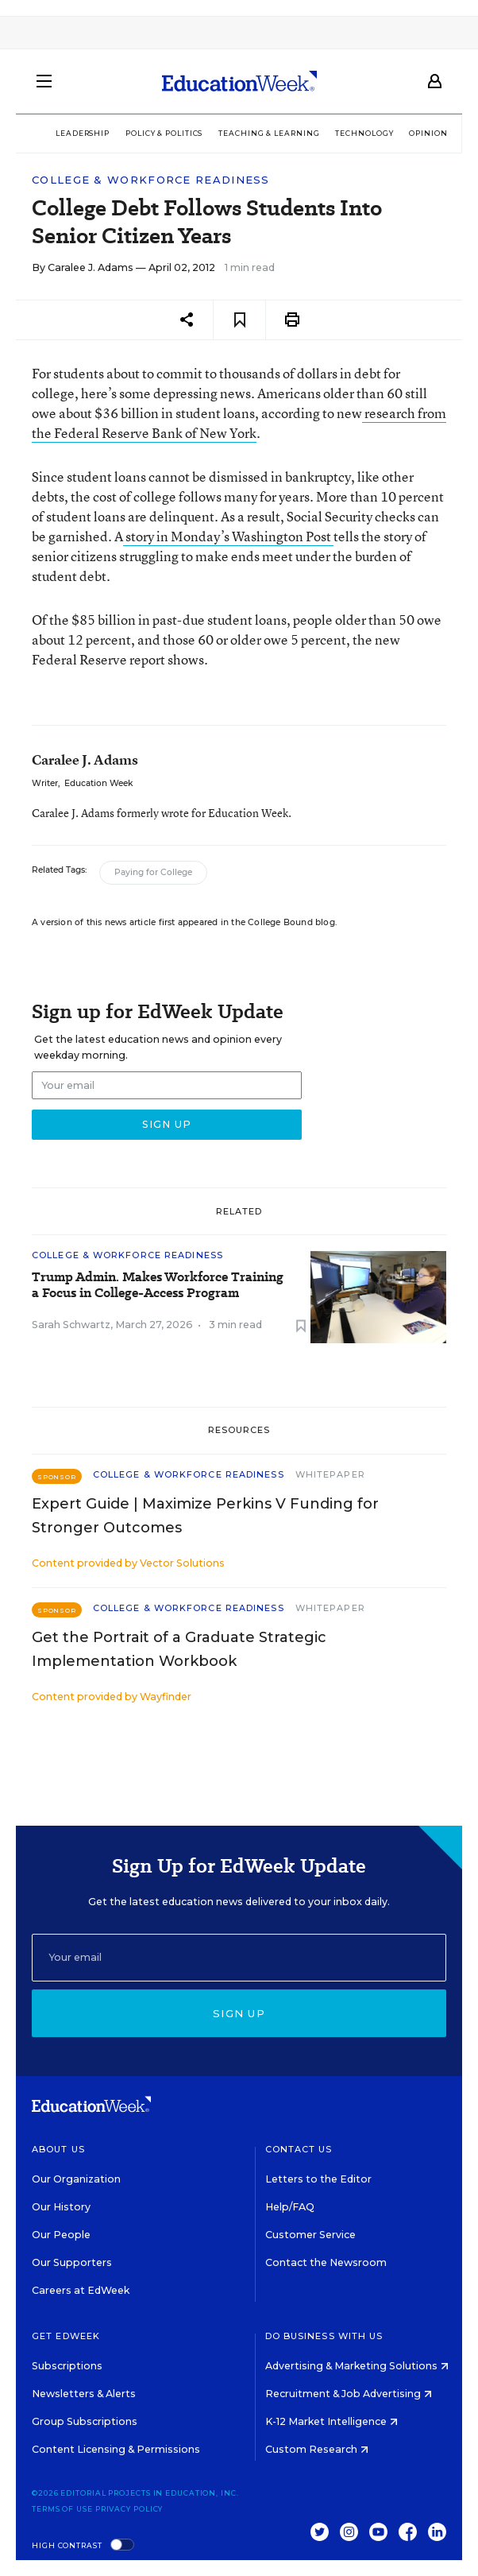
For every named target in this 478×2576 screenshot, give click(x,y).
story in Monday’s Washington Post (228, 536)
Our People (61, 2235)
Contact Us (299, 2149)
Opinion (428, 133)
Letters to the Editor (318, 2179)
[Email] (239, 1957)
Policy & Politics (163, 133)
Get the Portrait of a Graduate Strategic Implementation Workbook (179, 1649)
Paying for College (153, 872)
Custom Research (316, 2449)
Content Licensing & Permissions (116, 2449)
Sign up (239, 2013)
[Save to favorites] (239, 319)
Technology (364, 133)
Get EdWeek (66, 2336)
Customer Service (310, 2235)
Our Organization (76, 2179)
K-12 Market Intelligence (331, 2421)
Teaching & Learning (268, 133)
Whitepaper (330, 1474)
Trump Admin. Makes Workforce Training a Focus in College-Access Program (157, 1285)
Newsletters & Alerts (84, 2394)
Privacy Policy (129, 2508)
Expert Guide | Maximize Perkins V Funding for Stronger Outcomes (205, 1515)
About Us (58, 2149)
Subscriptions (67, 2366)
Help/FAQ (289, 2207)
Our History (61, 2207)
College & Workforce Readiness (151, 180)
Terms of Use (62, 2508)
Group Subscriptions (84, 2421)
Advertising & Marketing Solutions (357, 2366)
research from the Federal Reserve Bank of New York (239, 423)
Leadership (83, 133)
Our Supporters (72, 2262)
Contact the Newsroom (326, 2262)
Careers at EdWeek (80, 2290)
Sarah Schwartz (71, 1325)
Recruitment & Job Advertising (348, 2394)
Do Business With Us (324, 2336)
